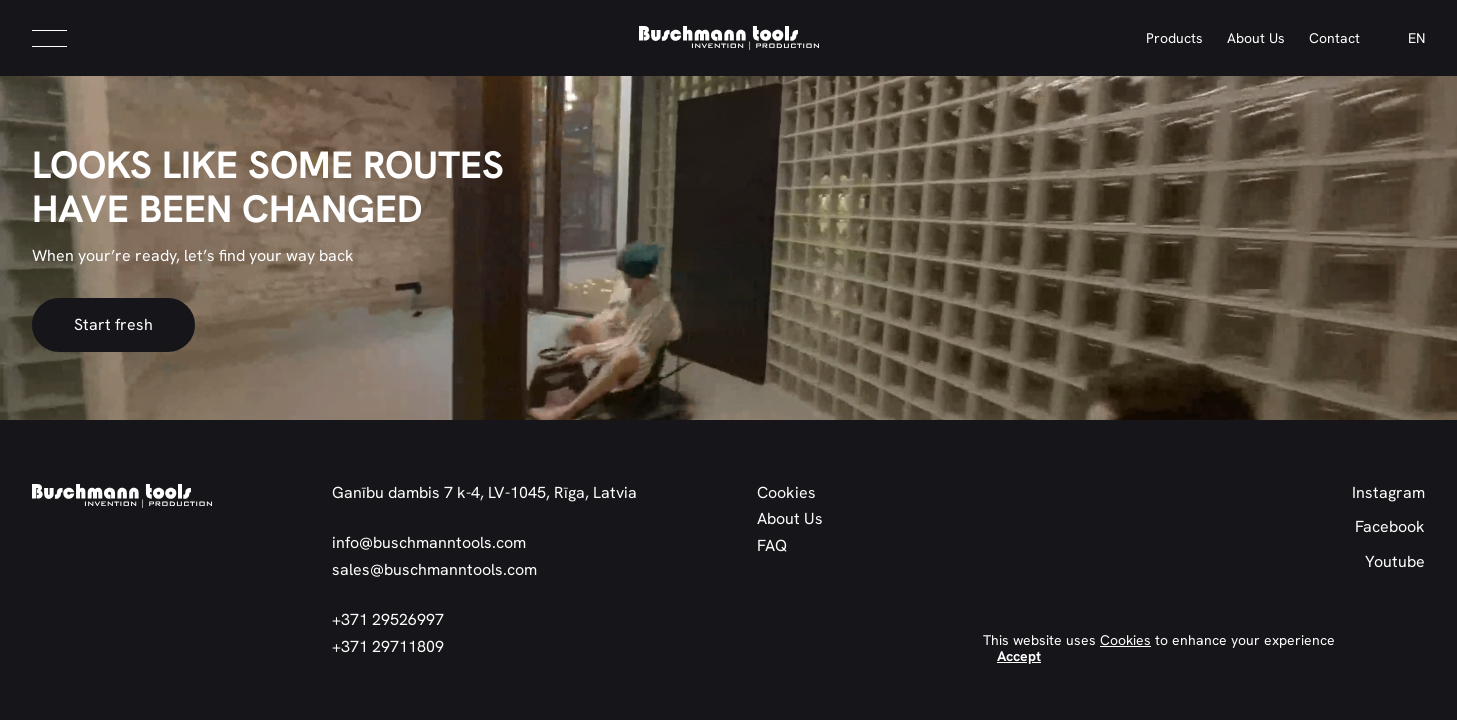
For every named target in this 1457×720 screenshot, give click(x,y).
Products (1174, 38)
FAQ (772, 546)
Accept (1019, 656)
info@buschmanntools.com (429, 543)
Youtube (1395, 562)
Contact (1334, 38)
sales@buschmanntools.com (434, 570)
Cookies (786, 493)
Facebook (1390, 527)
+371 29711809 (388, 647)
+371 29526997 (388, 620)
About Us (1256, 38)
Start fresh (113, 324)
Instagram (1388, 493)
